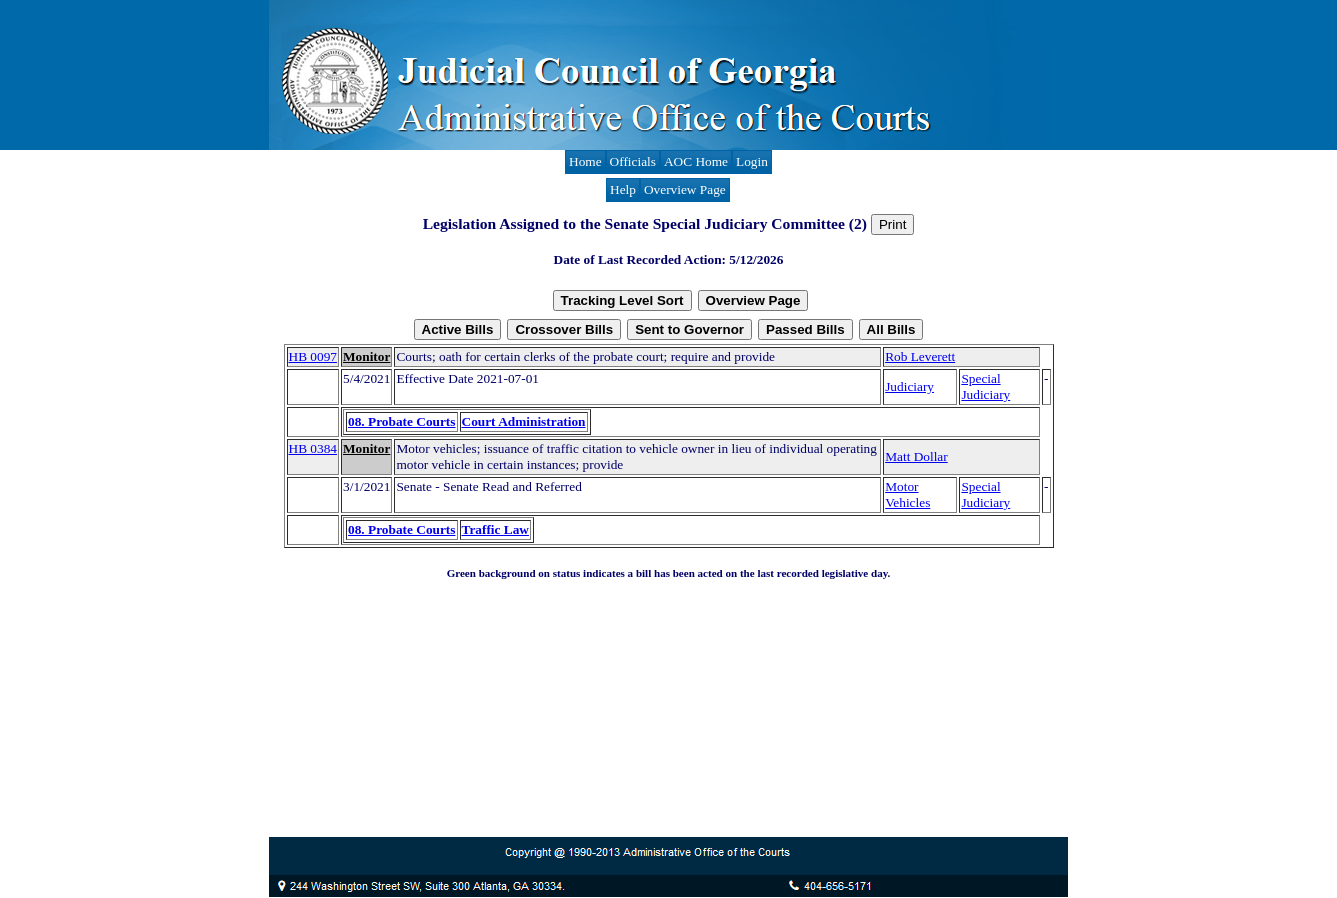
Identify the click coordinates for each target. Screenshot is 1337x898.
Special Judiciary (985, 386)
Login (752, 161)
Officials (633, 161)
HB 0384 (313, 448)
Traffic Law (496, 529)
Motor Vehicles (907, 494)
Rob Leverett (920, 356)
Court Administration (524, 421)
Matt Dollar (916, 456)
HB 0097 (313, 356)
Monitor (366, 356)
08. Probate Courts (401, 421)
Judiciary (909, 386)
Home (585, 161)
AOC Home (696, 161)
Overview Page (685, 189)
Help (623, 189)
